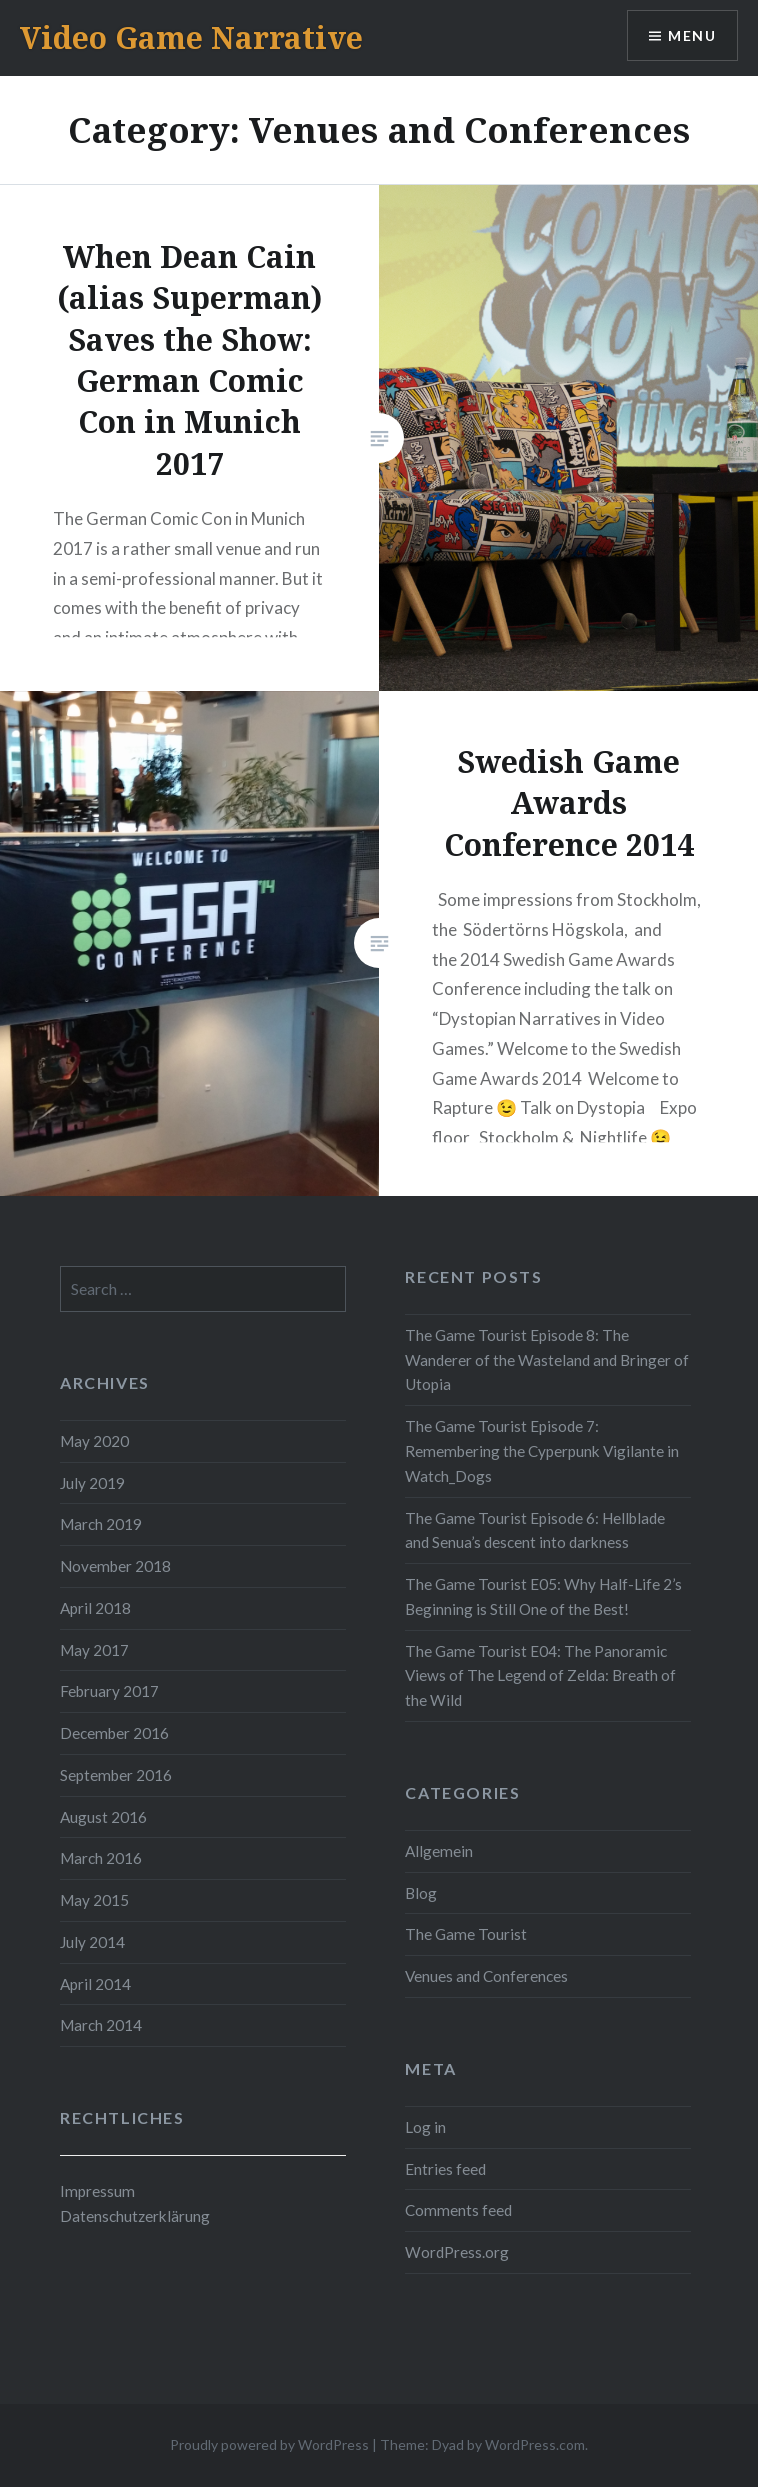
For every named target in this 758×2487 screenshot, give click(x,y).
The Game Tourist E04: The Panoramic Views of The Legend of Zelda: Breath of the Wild (540, 1676)
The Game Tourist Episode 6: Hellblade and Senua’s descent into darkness (535, 1530)
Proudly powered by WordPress (269, 2444)
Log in (425, 2127)
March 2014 (101, 2025)
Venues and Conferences (486, 1976)
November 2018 (115, 1566)
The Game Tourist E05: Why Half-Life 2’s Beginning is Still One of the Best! (543, 1596)
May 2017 (94, 1650)
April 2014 (95, 1984)
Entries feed (445, 2169)
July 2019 (92, 1483)
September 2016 (116, 1775)
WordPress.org (457, 2252)
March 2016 (101, 1858)
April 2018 (95, 1608)
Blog (421, 1893)
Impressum (97, 2191)
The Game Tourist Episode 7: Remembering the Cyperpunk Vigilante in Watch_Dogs (542, 1451)
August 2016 (103, 1817)
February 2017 (109, 1691)
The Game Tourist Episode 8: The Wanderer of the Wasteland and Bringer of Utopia (547, 1360)
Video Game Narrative (191, 37)
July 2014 (92, 1942)
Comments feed (458, 2210)
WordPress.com (535, 2444)
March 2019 (101, 1524)
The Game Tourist (466, 1934)
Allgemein (439, 1851)
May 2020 (94, 1441)
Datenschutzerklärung (135, 2216)
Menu (692, 35)
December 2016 (114, 1733)
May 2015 (94, 1900)
